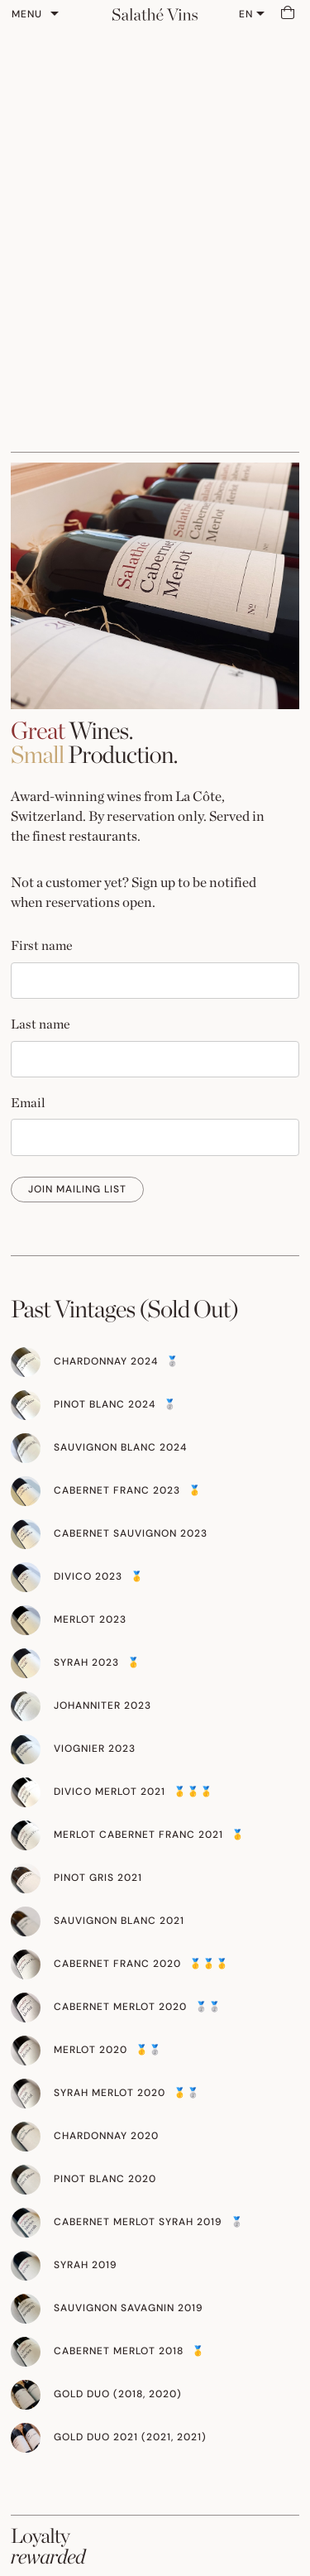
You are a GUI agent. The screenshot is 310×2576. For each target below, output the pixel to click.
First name (42, 945)
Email (28, 1103)
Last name (40, 1024)
